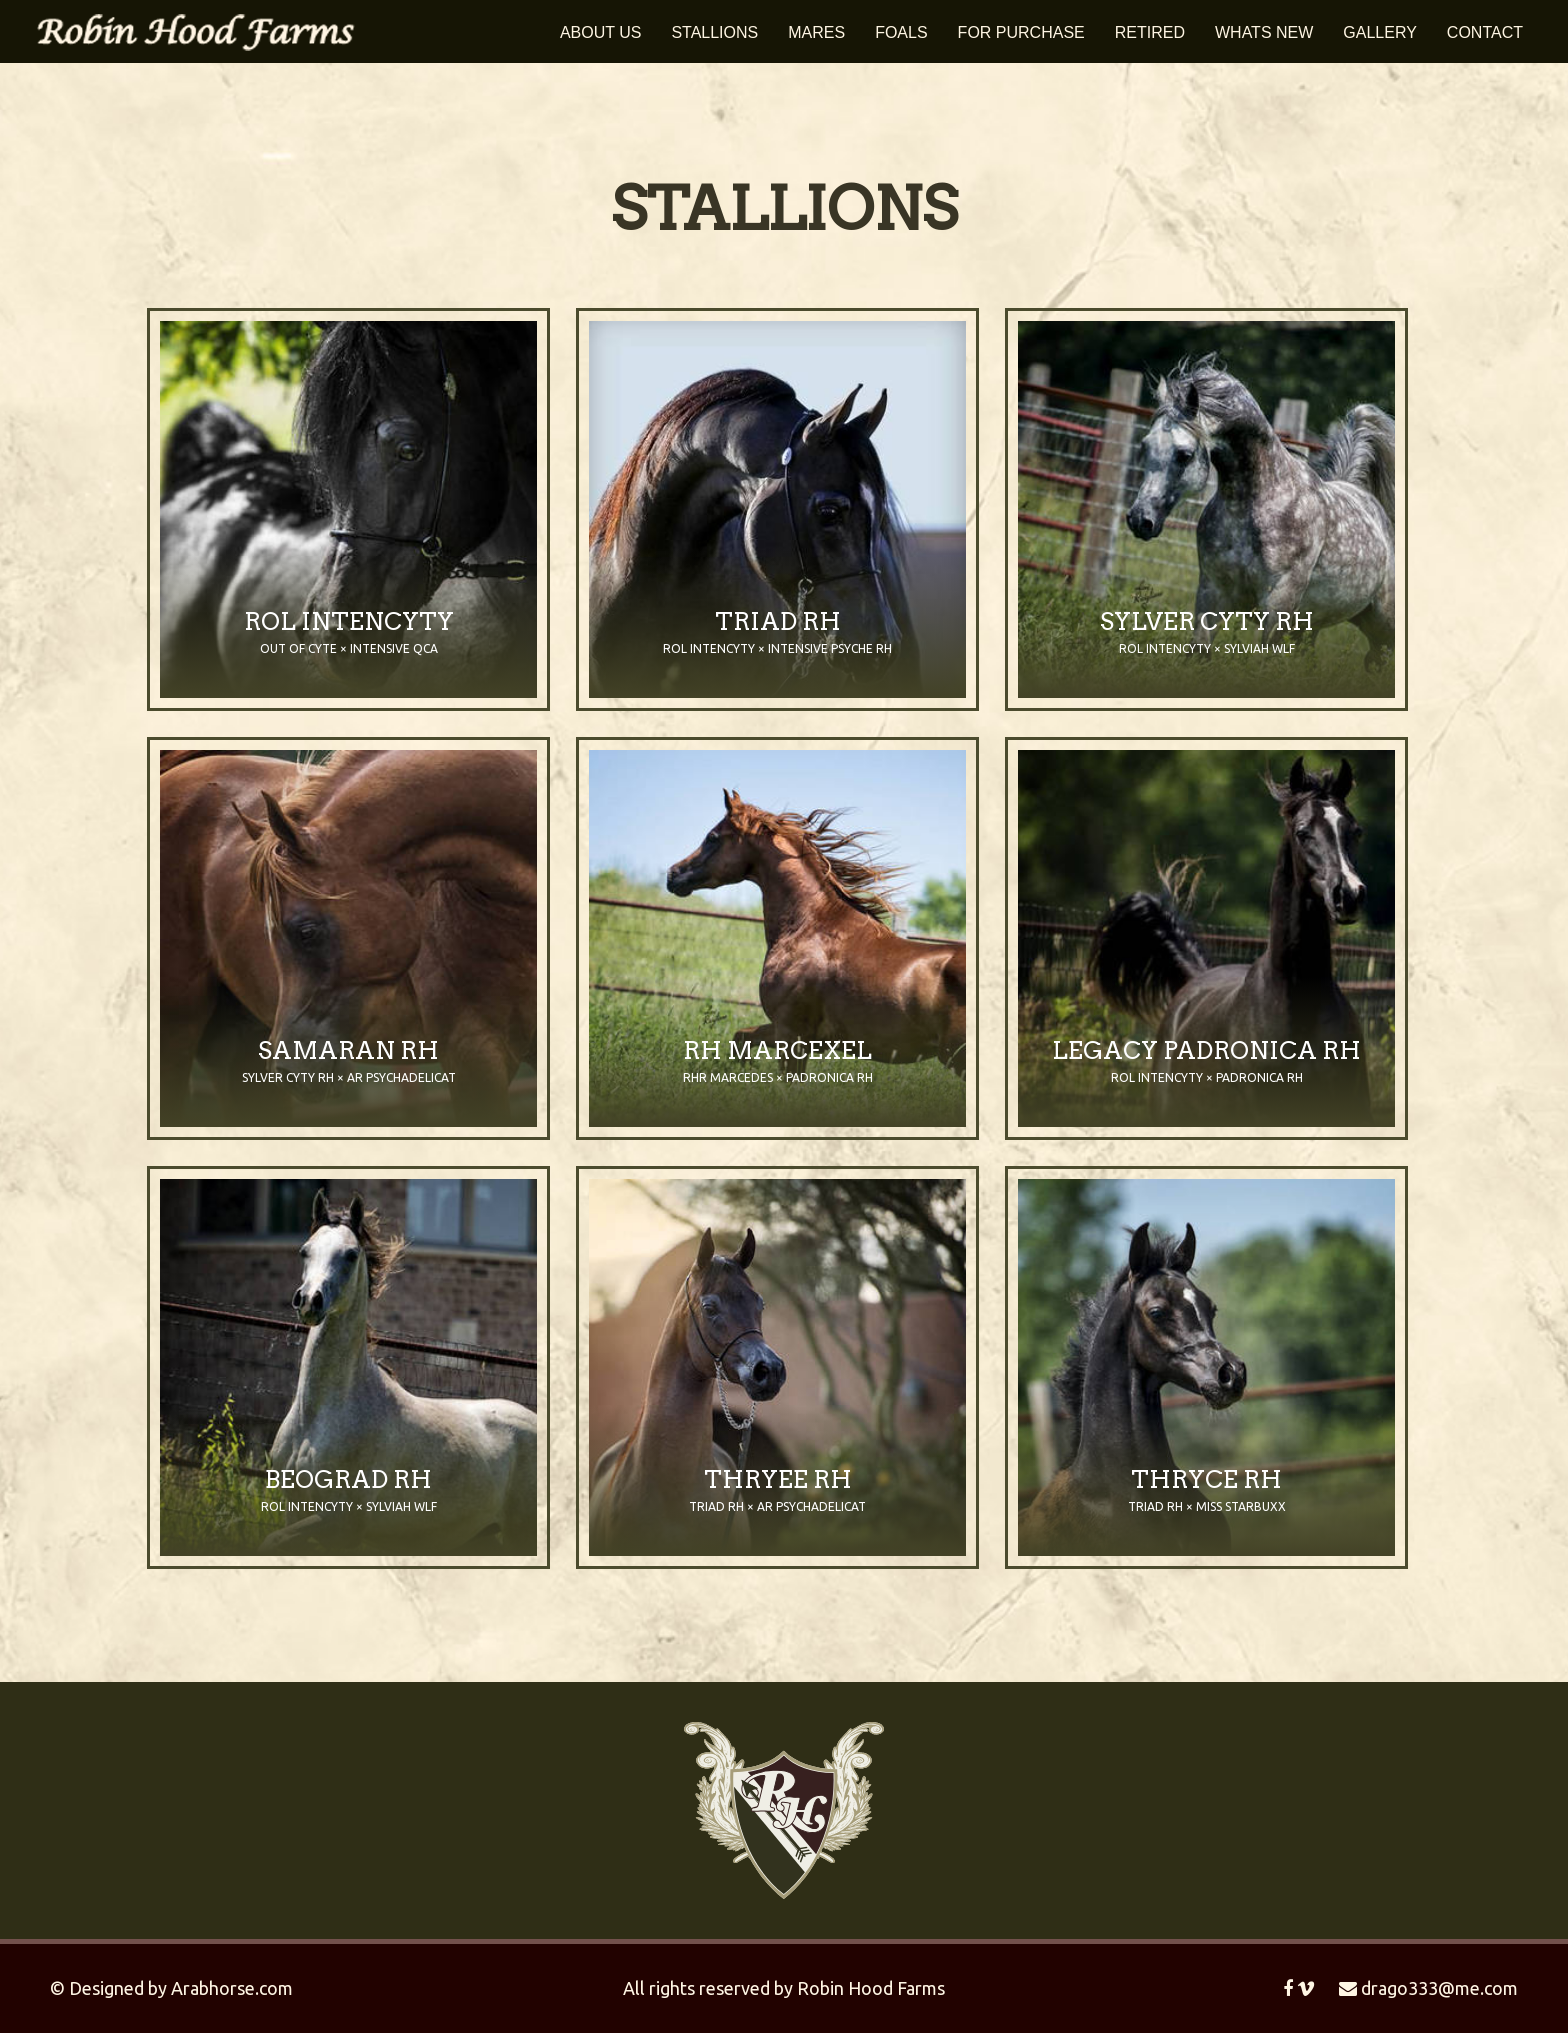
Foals (901, 32)
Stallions (714, 32)
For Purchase (1021, 32)
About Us (601, 32)
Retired (1150, 32)
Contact (1485, 32)
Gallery (1380, 32)
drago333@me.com (1428, 1988)
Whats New (1264, 32)
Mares (816, 32)
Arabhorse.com (232, 1988)
